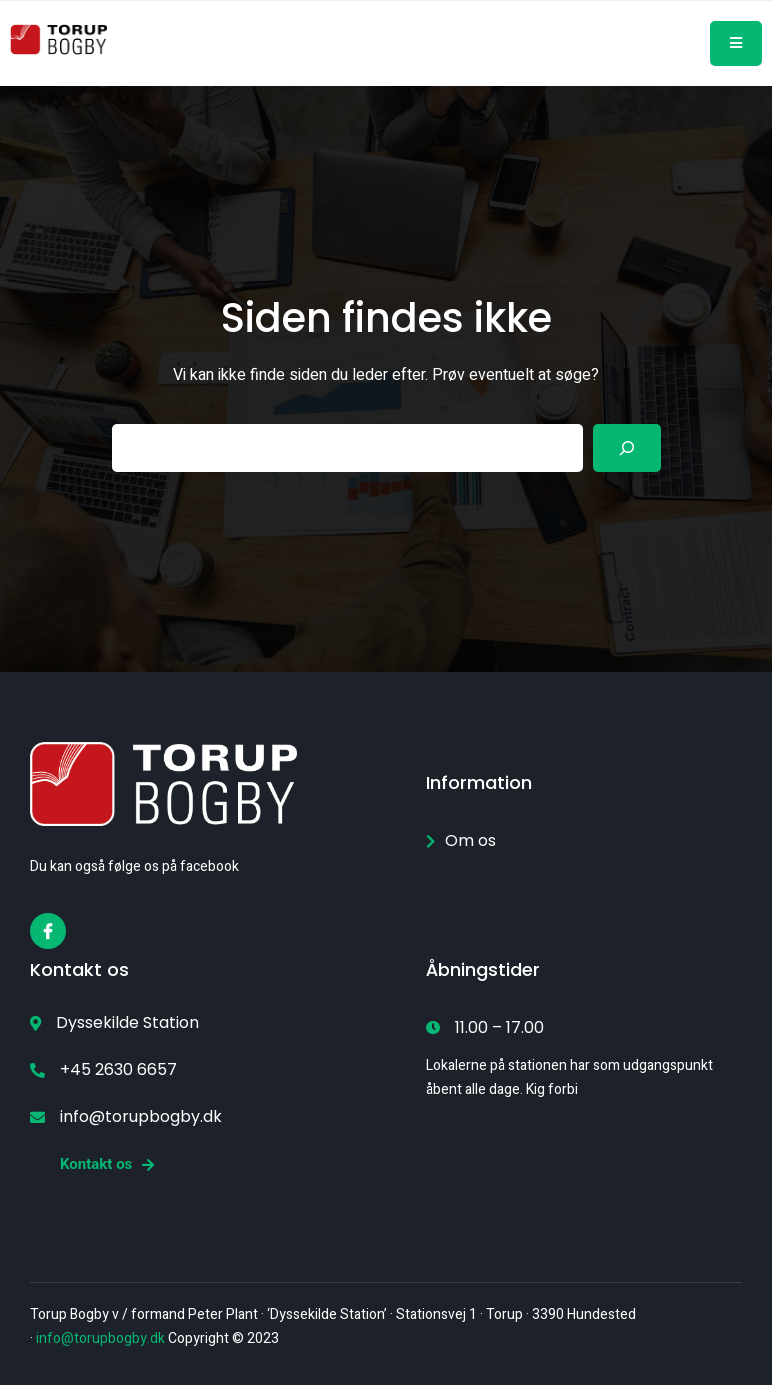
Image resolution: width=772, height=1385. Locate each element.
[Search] (627, 448)
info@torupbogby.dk (100, 1338)
